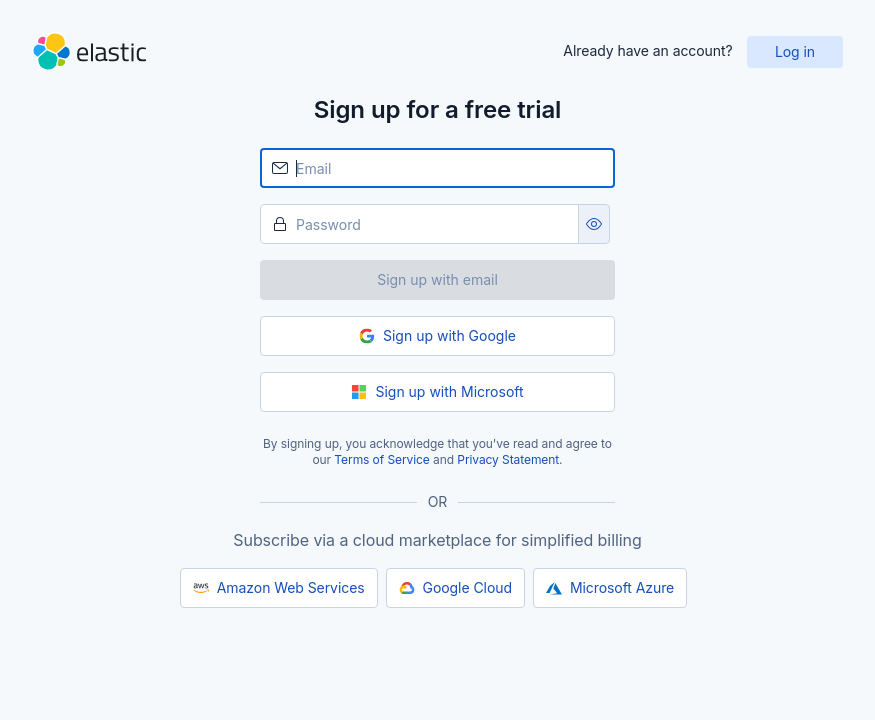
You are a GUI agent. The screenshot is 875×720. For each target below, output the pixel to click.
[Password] (419, 224)
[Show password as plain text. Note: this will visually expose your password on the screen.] (594, 224)
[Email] (437, 168)
